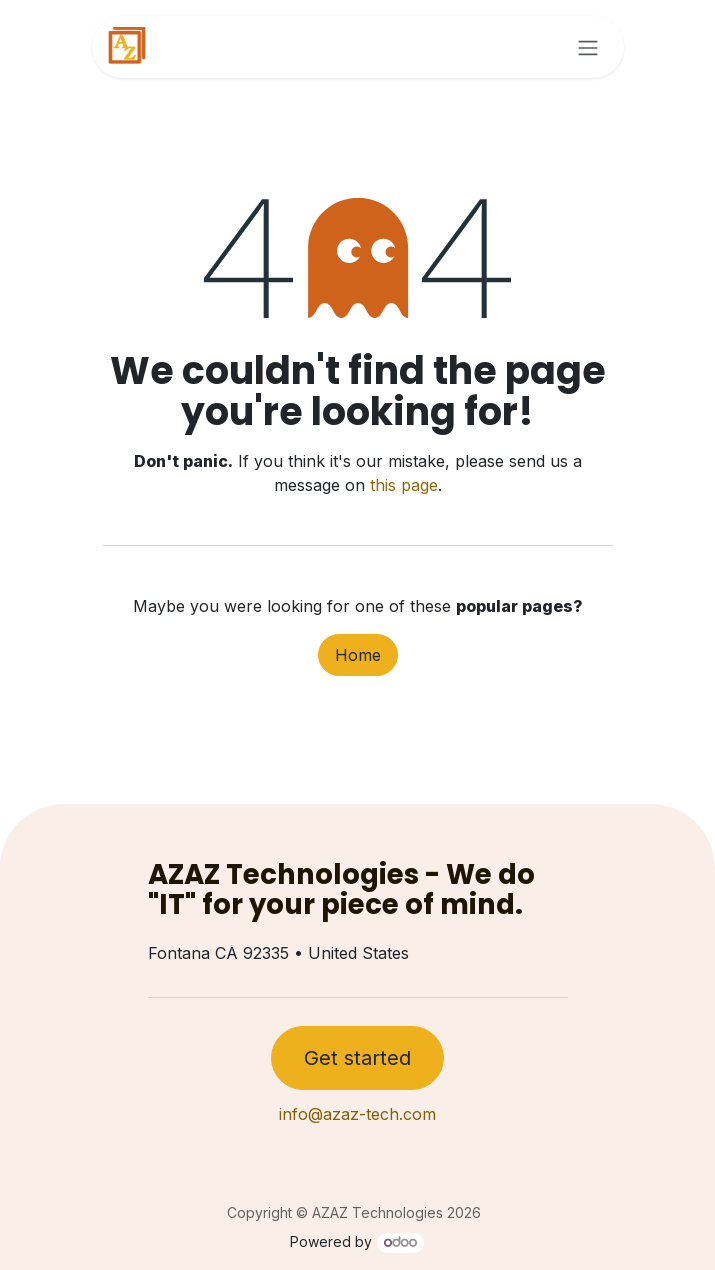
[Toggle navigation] (588, 47)
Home (358, 655)
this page (404, 485)
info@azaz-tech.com (357, 1114)
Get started (357, 1058)
